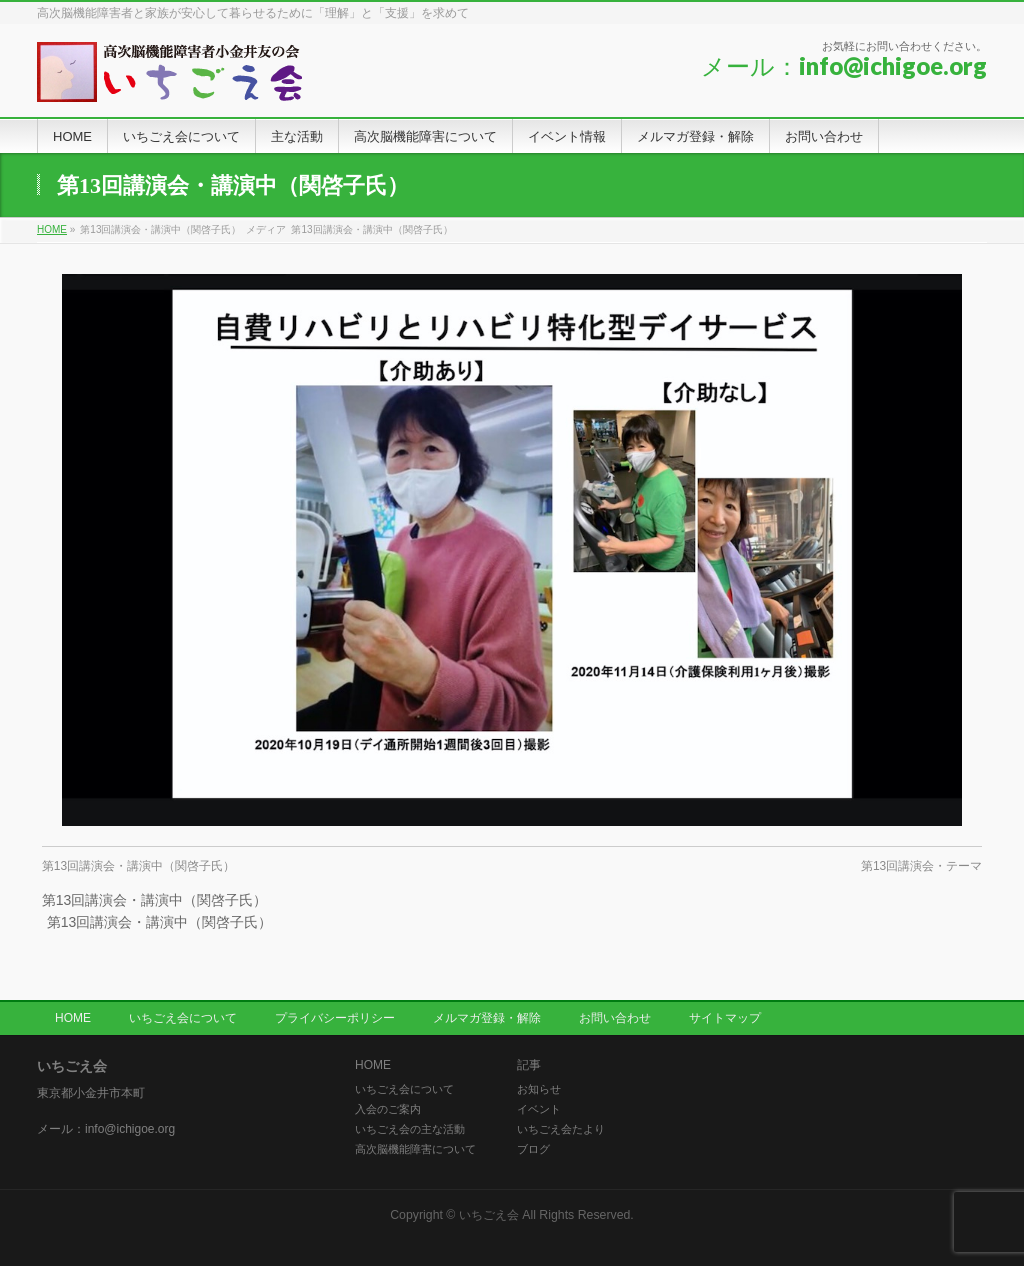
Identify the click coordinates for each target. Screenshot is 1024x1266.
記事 (529, 1065)
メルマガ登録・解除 (487, 1018)
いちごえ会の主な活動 (410, 1129)
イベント (539, 1109)
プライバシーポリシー (335, 1018)
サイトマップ (725, 1018)
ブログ (533, 1149)
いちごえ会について (183, 1018)
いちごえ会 (489, 1215)
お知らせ (539, 1089)
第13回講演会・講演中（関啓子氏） (138, 866)
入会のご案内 (388, 1109)
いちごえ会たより (561, 1129)
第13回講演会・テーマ (921, 866)
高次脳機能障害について (415, 1149)
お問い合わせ (615, 1018)
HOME (73, 1018)
